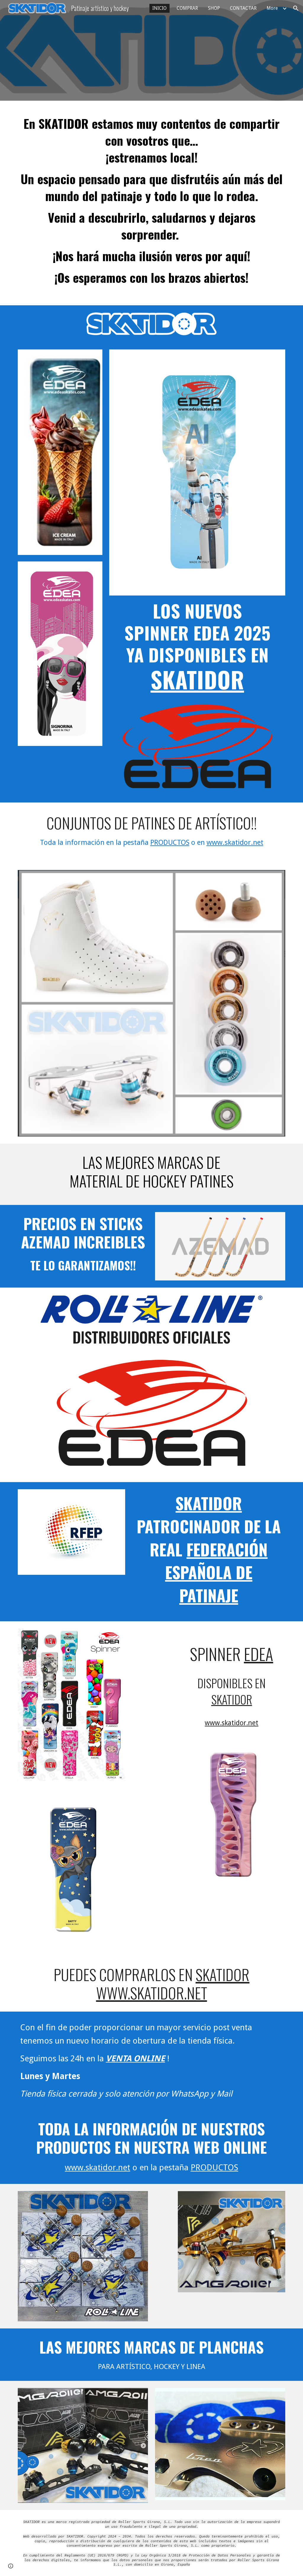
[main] (152, 203)
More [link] (272, 8)
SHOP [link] (214, 8)
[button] (296, 8)
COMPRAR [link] (187, 8)
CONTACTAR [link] (243, 8)
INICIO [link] (159, 8)
